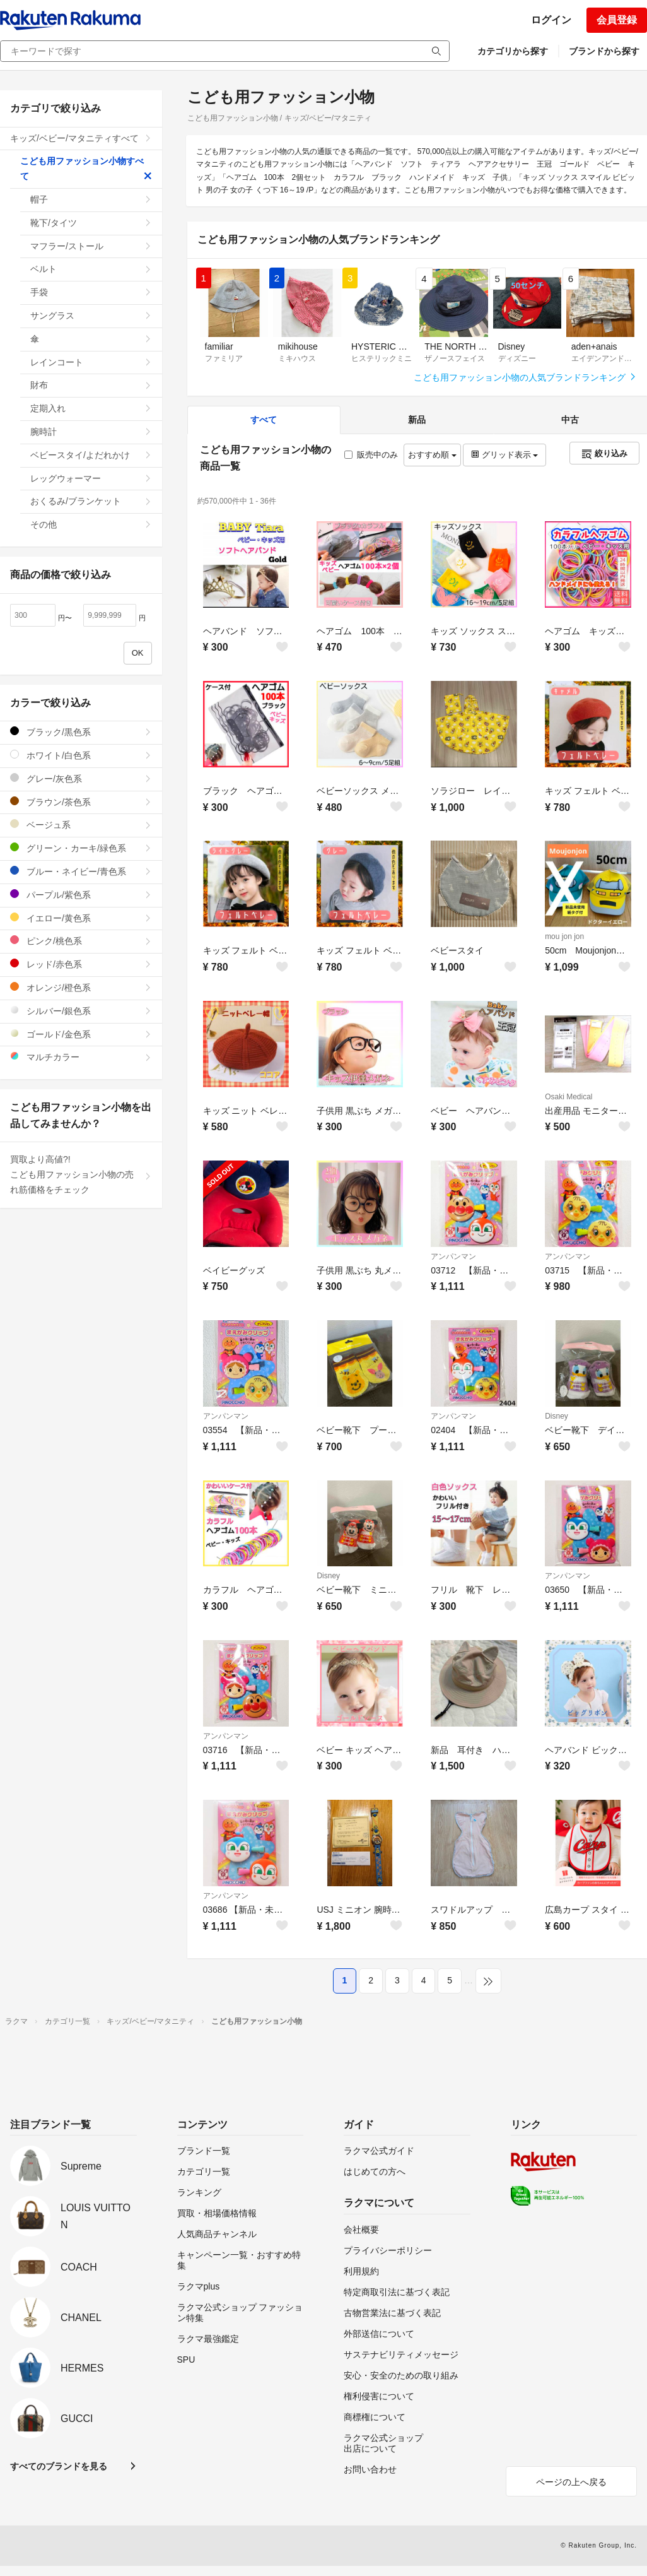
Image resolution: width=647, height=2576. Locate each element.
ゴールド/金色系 (81, 1034)
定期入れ (91, 408)
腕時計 (91, 432)
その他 (91, 524)
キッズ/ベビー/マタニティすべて (81, 138)
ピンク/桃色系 (81, 940)
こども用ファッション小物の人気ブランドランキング (525, 377)
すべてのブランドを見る (58, 2466)
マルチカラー (81, 1056)
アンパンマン (453, 1256)
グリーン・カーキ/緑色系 (81, 847)
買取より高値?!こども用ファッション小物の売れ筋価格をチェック (81, 1174)
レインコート (91, 362)
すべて (263, 420)
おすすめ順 (432, 454)
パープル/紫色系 (81, 894)
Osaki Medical (568, 1096)
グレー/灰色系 (81, 778)
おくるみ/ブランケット (91, 501)
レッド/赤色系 (81, 964)
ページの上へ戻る (571, 2482)
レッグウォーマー (91, 478)
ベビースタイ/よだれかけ (91, 455)
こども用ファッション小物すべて (86, 168)
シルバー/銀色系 (81, 1010)
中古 (570, 420)
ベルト (91, 269)
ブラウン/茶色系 (81, 801)
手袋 (91, 292)
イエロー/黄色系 (81, 918)
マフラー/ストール (91, 246)
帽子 (91, 199)
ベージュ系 (81, 824)
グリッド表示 (504, 454)
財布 (91, 385)
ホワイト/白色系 (81, 755)
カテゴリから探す (512, 51)
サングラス (91, 315)
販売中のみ (371, 454)
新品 (417, 420)
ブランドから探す (604, 51)
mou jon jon (564, 936)
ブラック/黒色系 (81, 731)
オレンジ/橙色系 (81, 987)
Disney (556, 1416)
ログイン (551, 20)
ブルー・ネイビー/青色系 (81, 871)
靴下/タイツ (91, 223)
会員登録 (617, 20)
